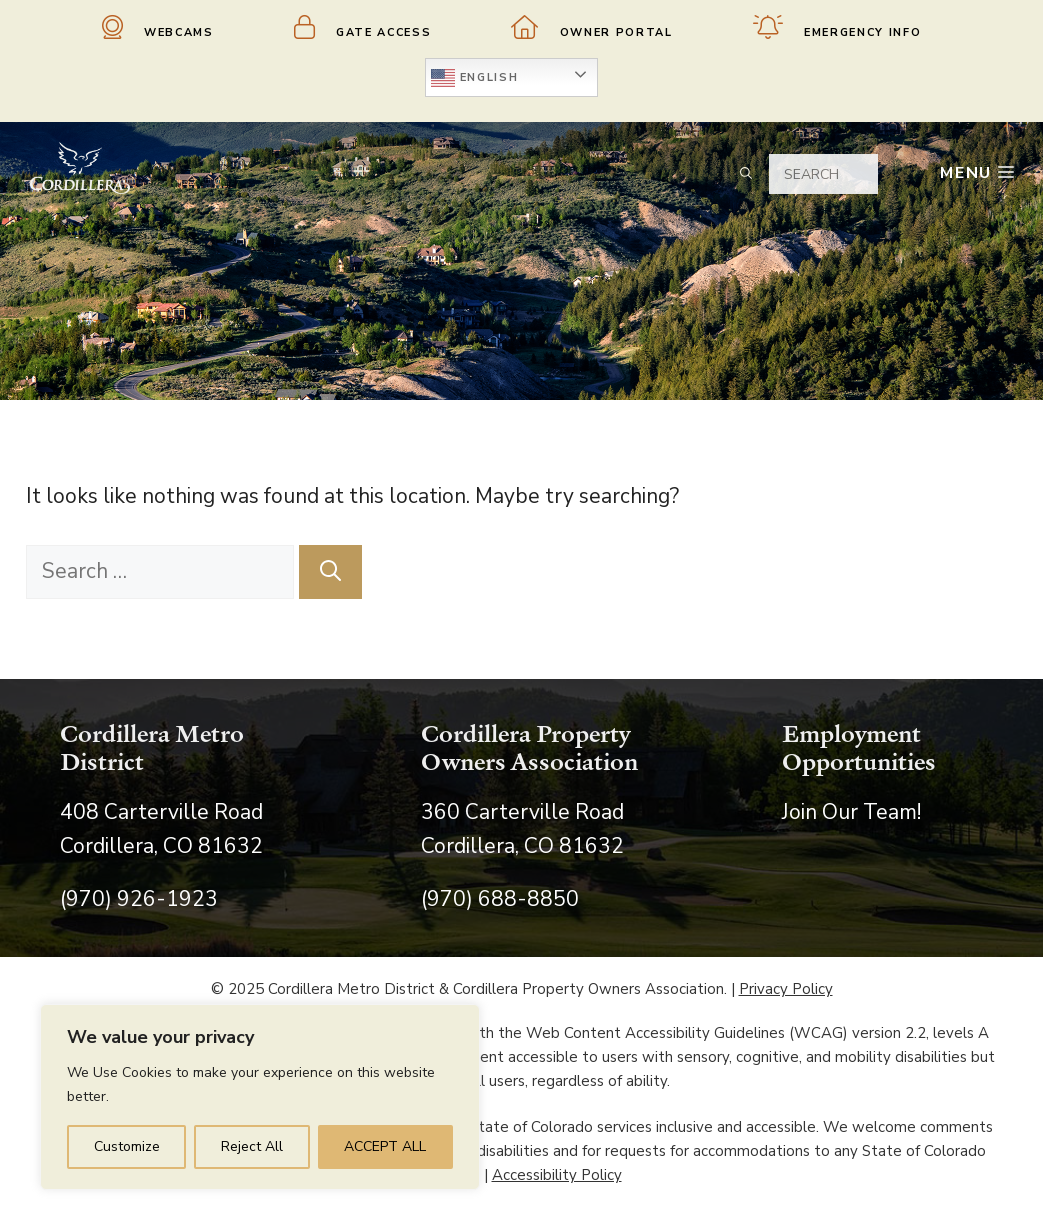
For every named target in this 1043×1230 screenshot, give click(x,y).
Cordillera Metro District (152, 747)
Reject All (252, 1146)
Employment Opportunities (859, 747)
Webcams (158, 27)
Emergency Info (837, 27)
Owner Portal (591, 27)
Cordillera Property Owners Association (529, 747)
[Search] (330, 572)
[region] (260, 1097)
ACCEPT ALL (385, 1146)
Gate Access (363, 27)
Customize (127, 1146)
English (474, 78)
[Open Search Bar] (738, 173)
